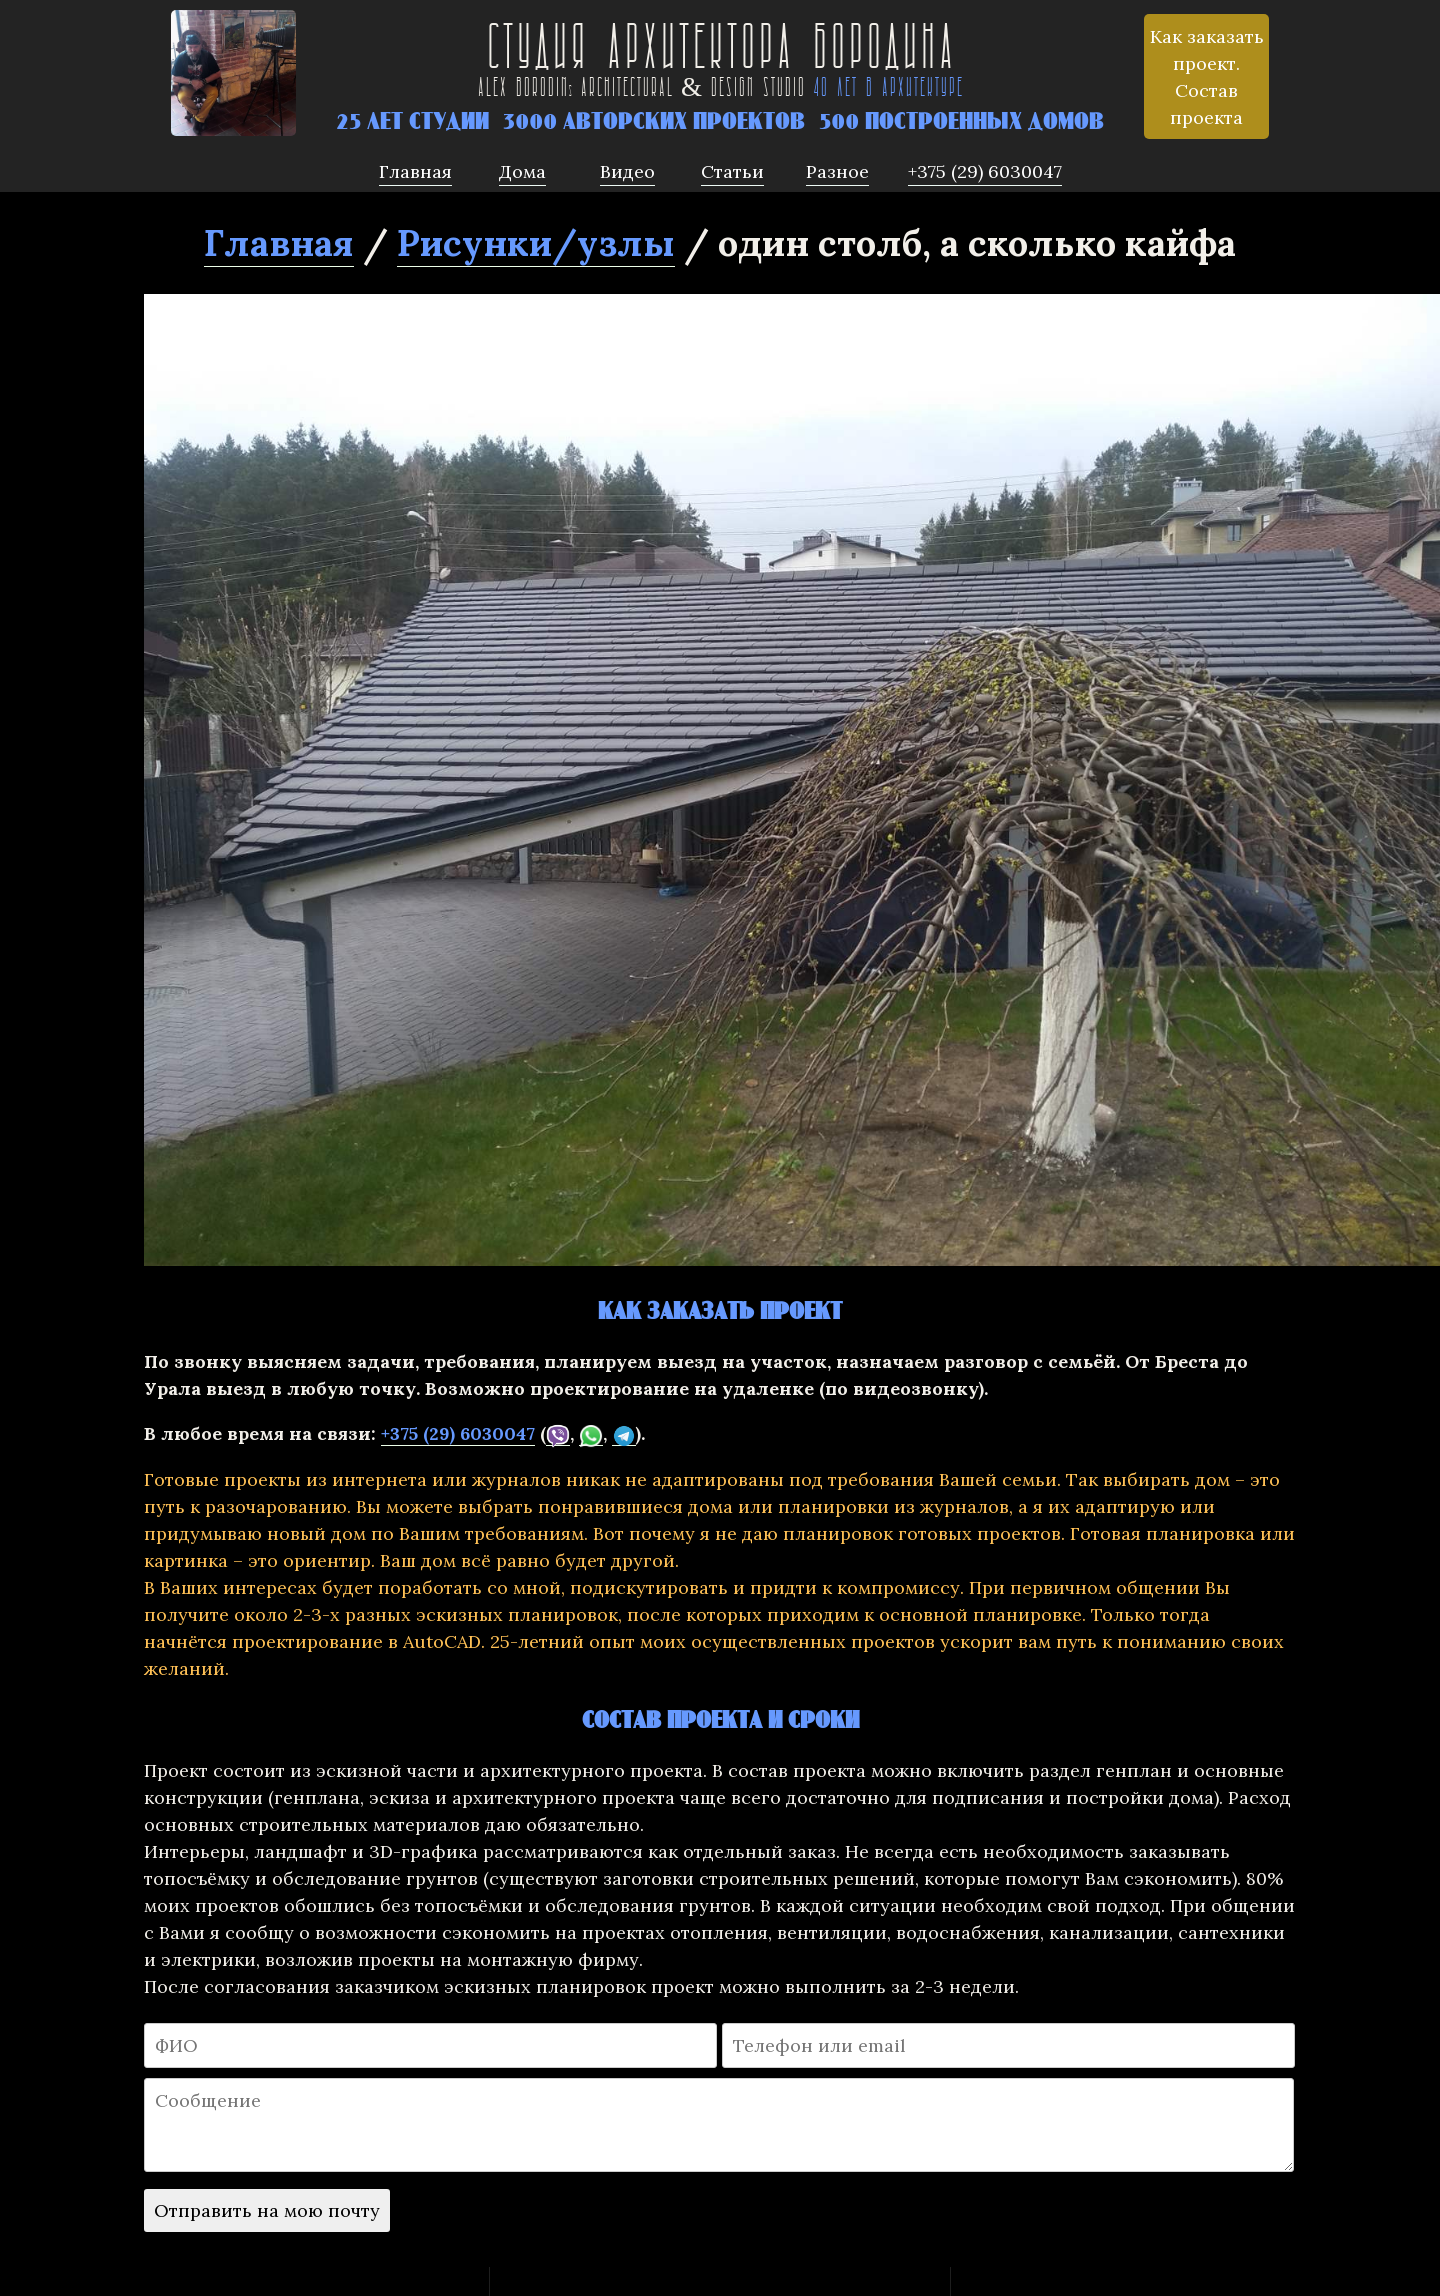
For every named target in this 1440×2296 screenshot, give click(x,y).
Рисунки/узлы (536, 243)
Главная (279, 243)
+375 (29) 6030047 (458, 1433)
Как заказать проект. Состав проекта (1207, 77)
